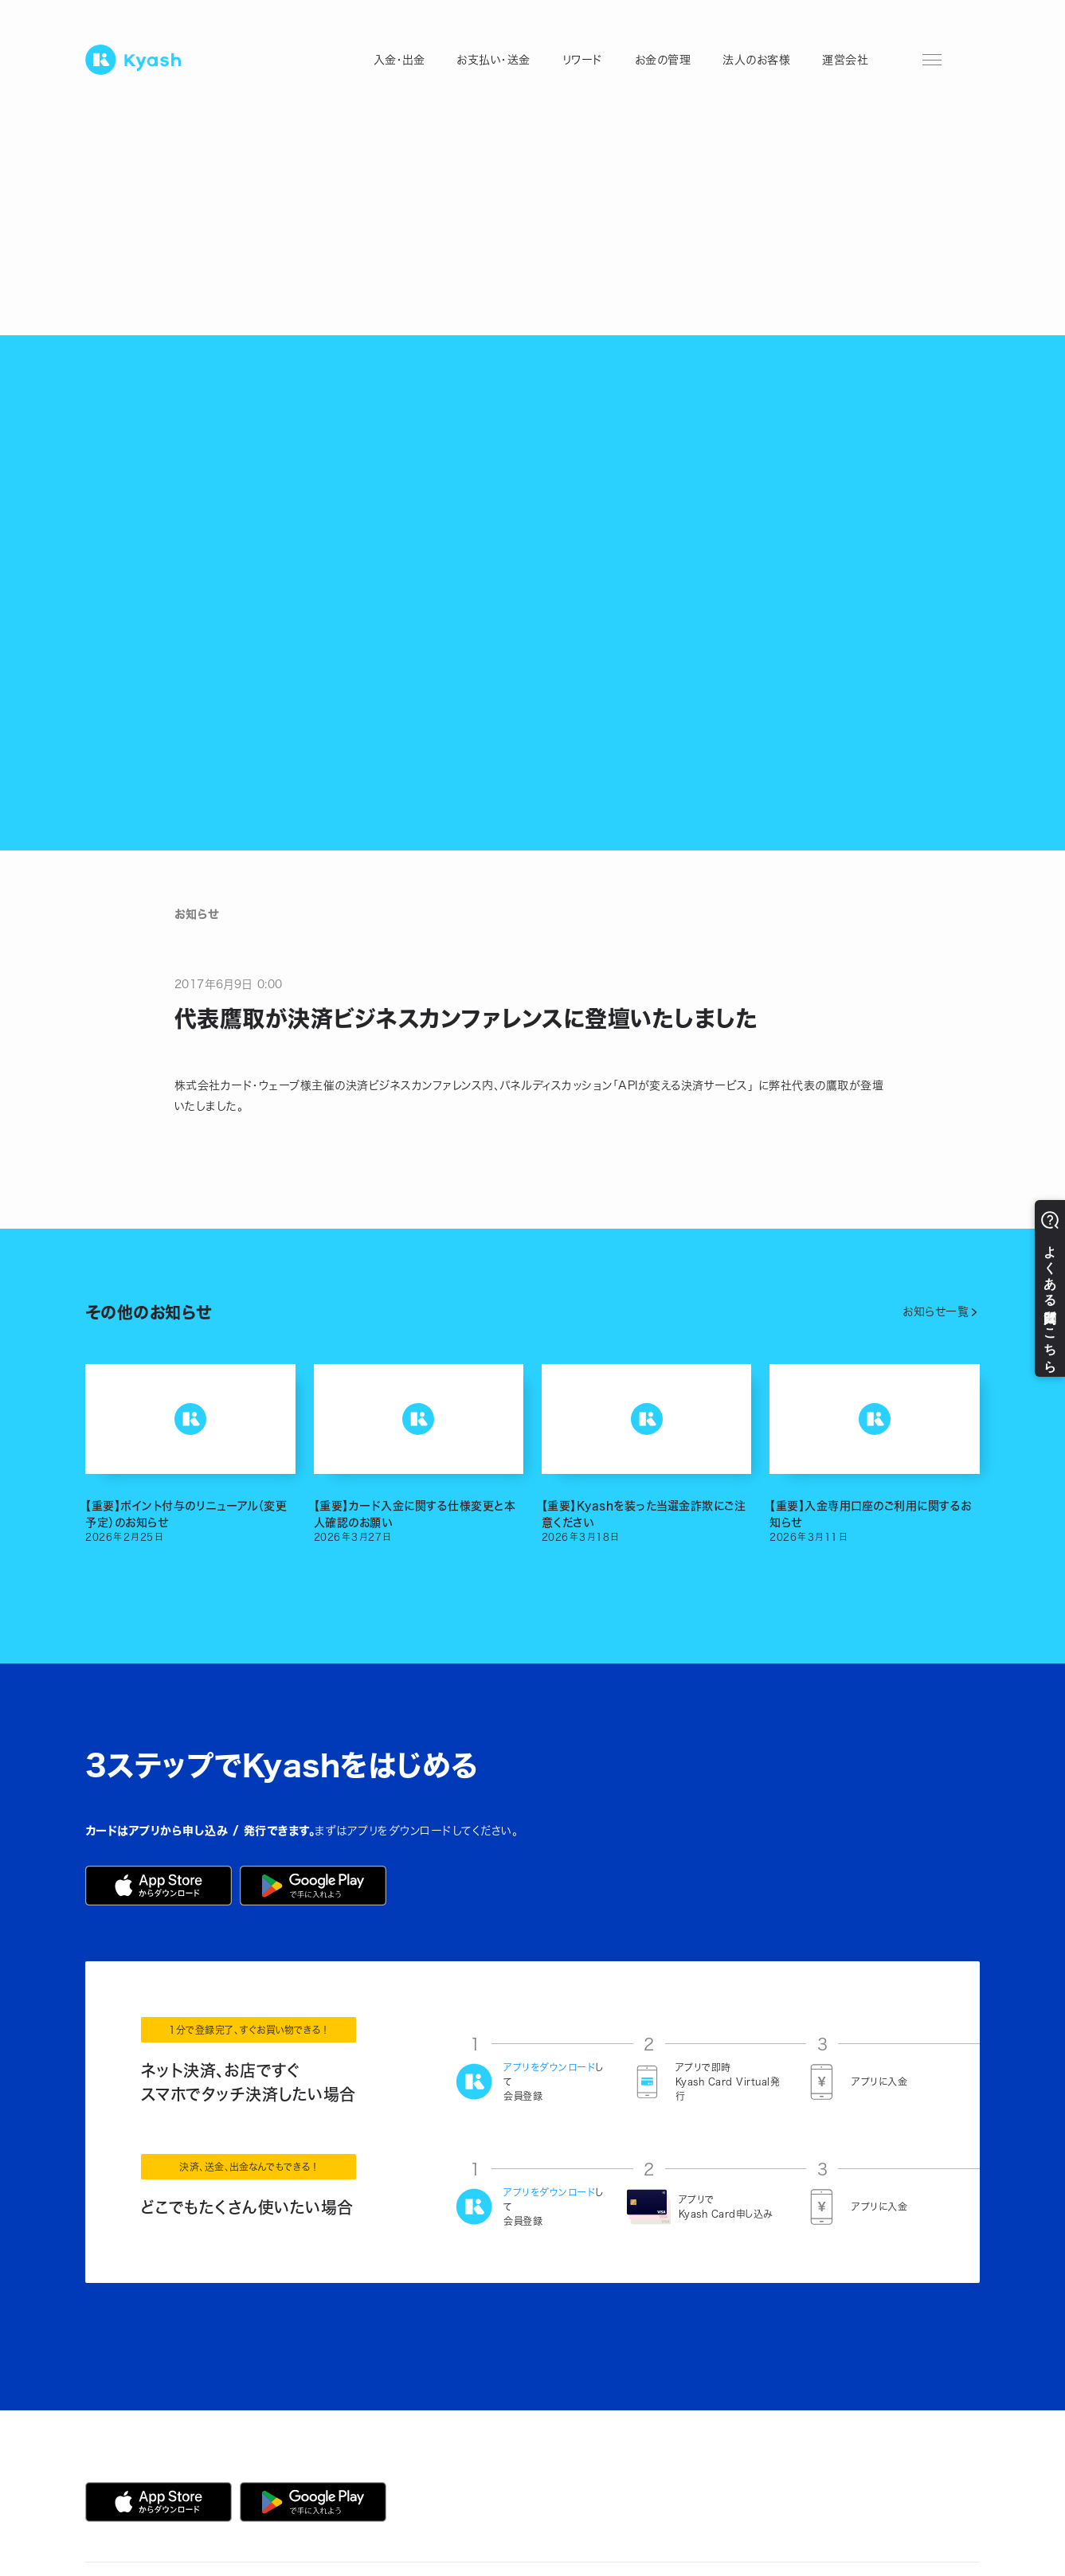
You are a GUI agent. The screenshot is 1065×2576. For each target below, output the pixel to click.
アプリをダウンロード (549, 2067)
